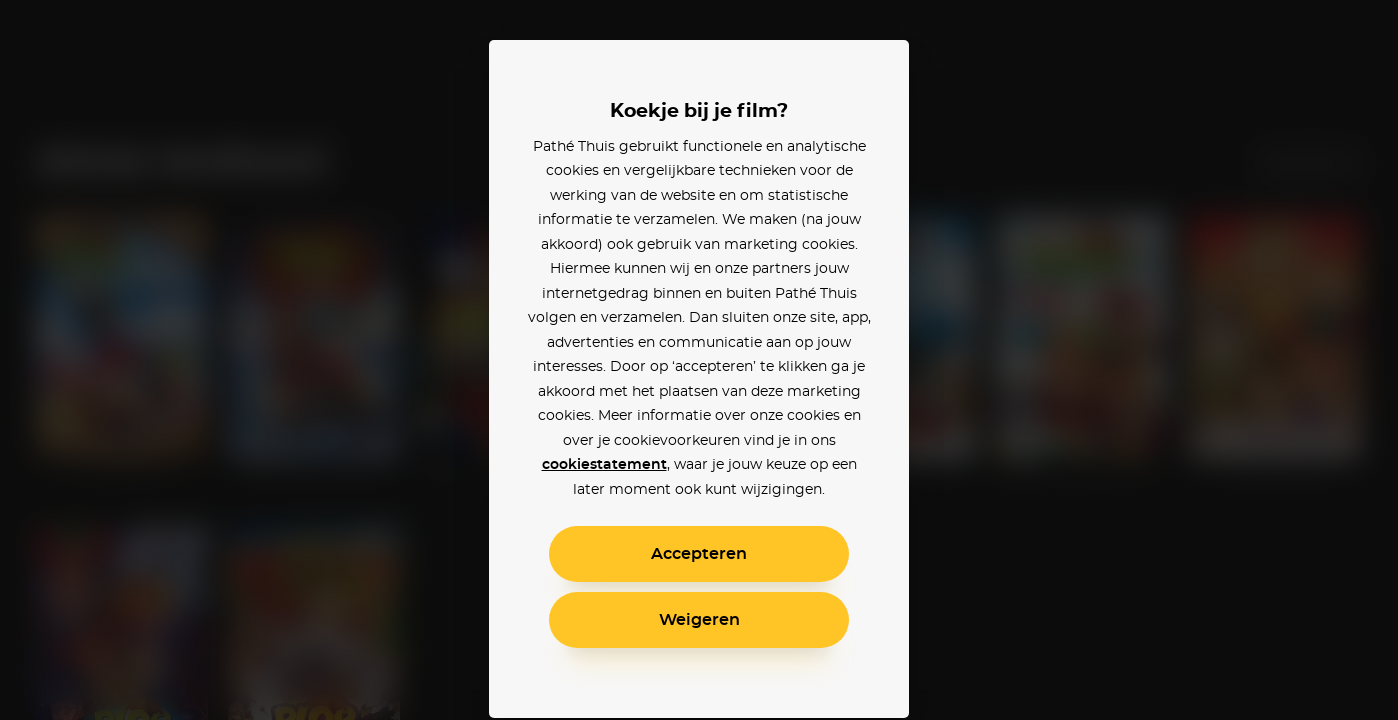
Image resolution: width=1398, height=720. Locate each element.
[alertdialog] (699, 360)
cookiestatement (604, 465)
